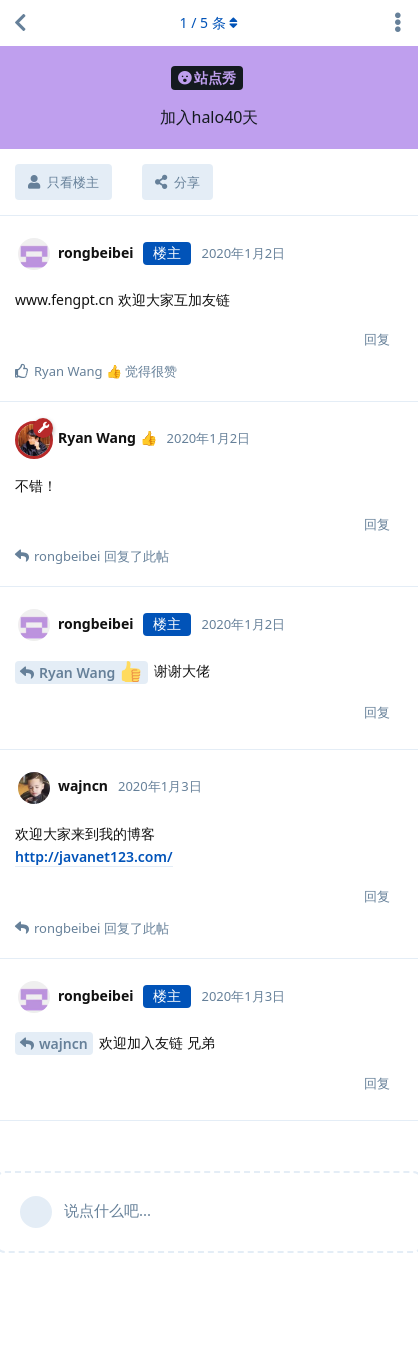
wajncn (63, 1043)
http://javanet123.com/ (94, 856)
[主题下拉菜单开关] (398, 23)
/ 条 (209, 22)
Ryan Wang (90, 671)
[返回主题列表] (20, 23)
